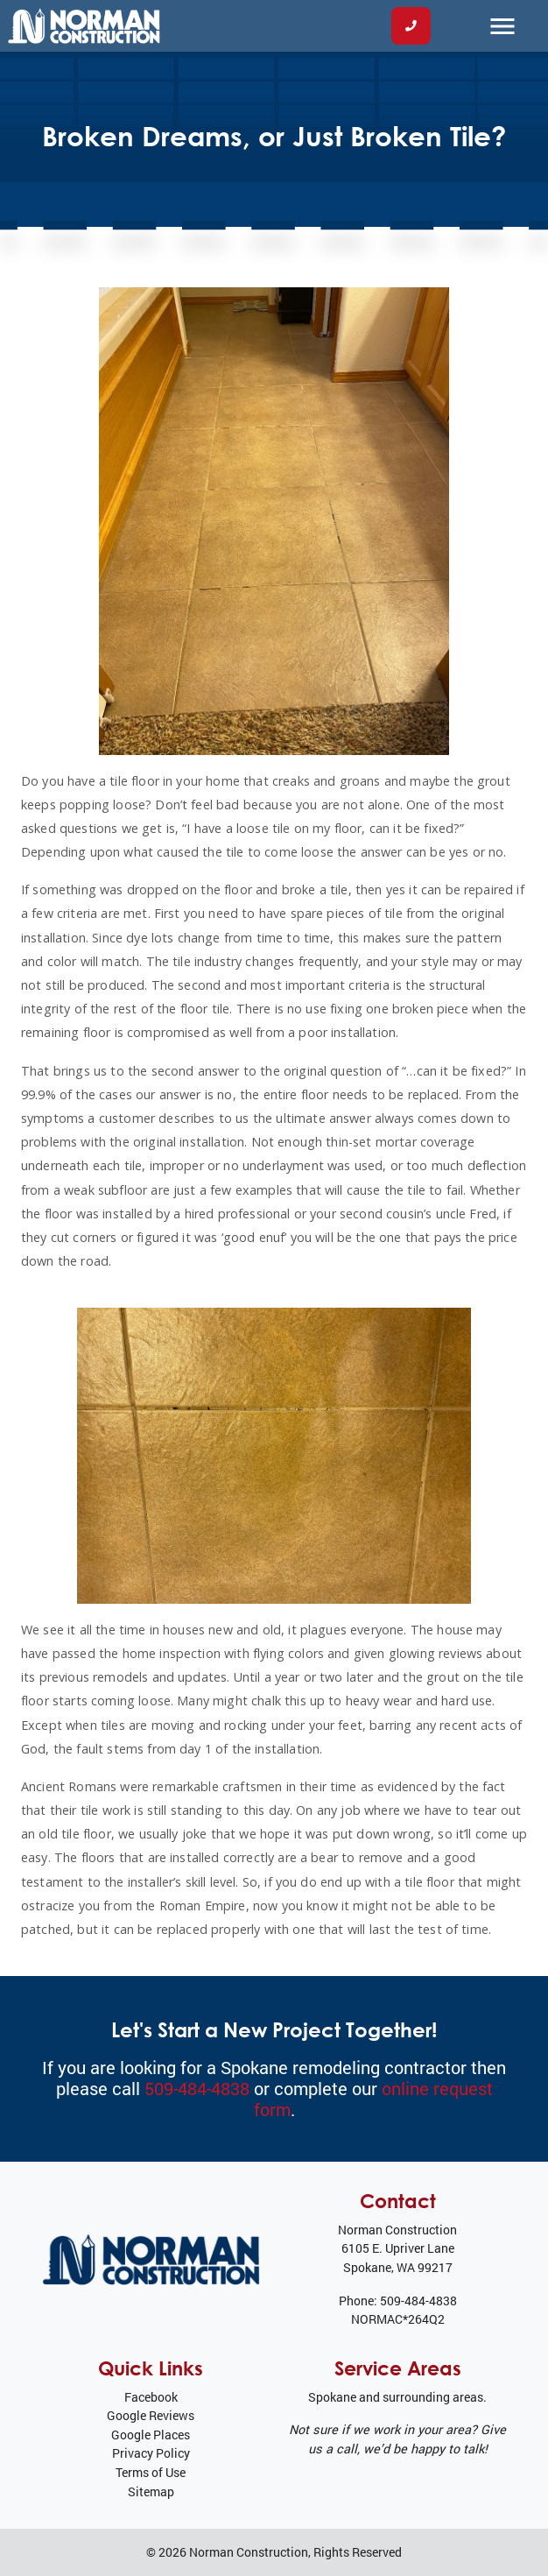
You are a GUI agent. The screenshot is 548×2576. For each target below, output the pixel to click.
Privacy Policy (151, 2453)
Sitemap (151, 2491)
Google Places (150, 2434)
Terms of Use (151, 2472)
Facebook (151, 2397)
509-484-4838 (196, 2088)
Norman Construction (248, 2552)
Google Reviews (150, 2415)
